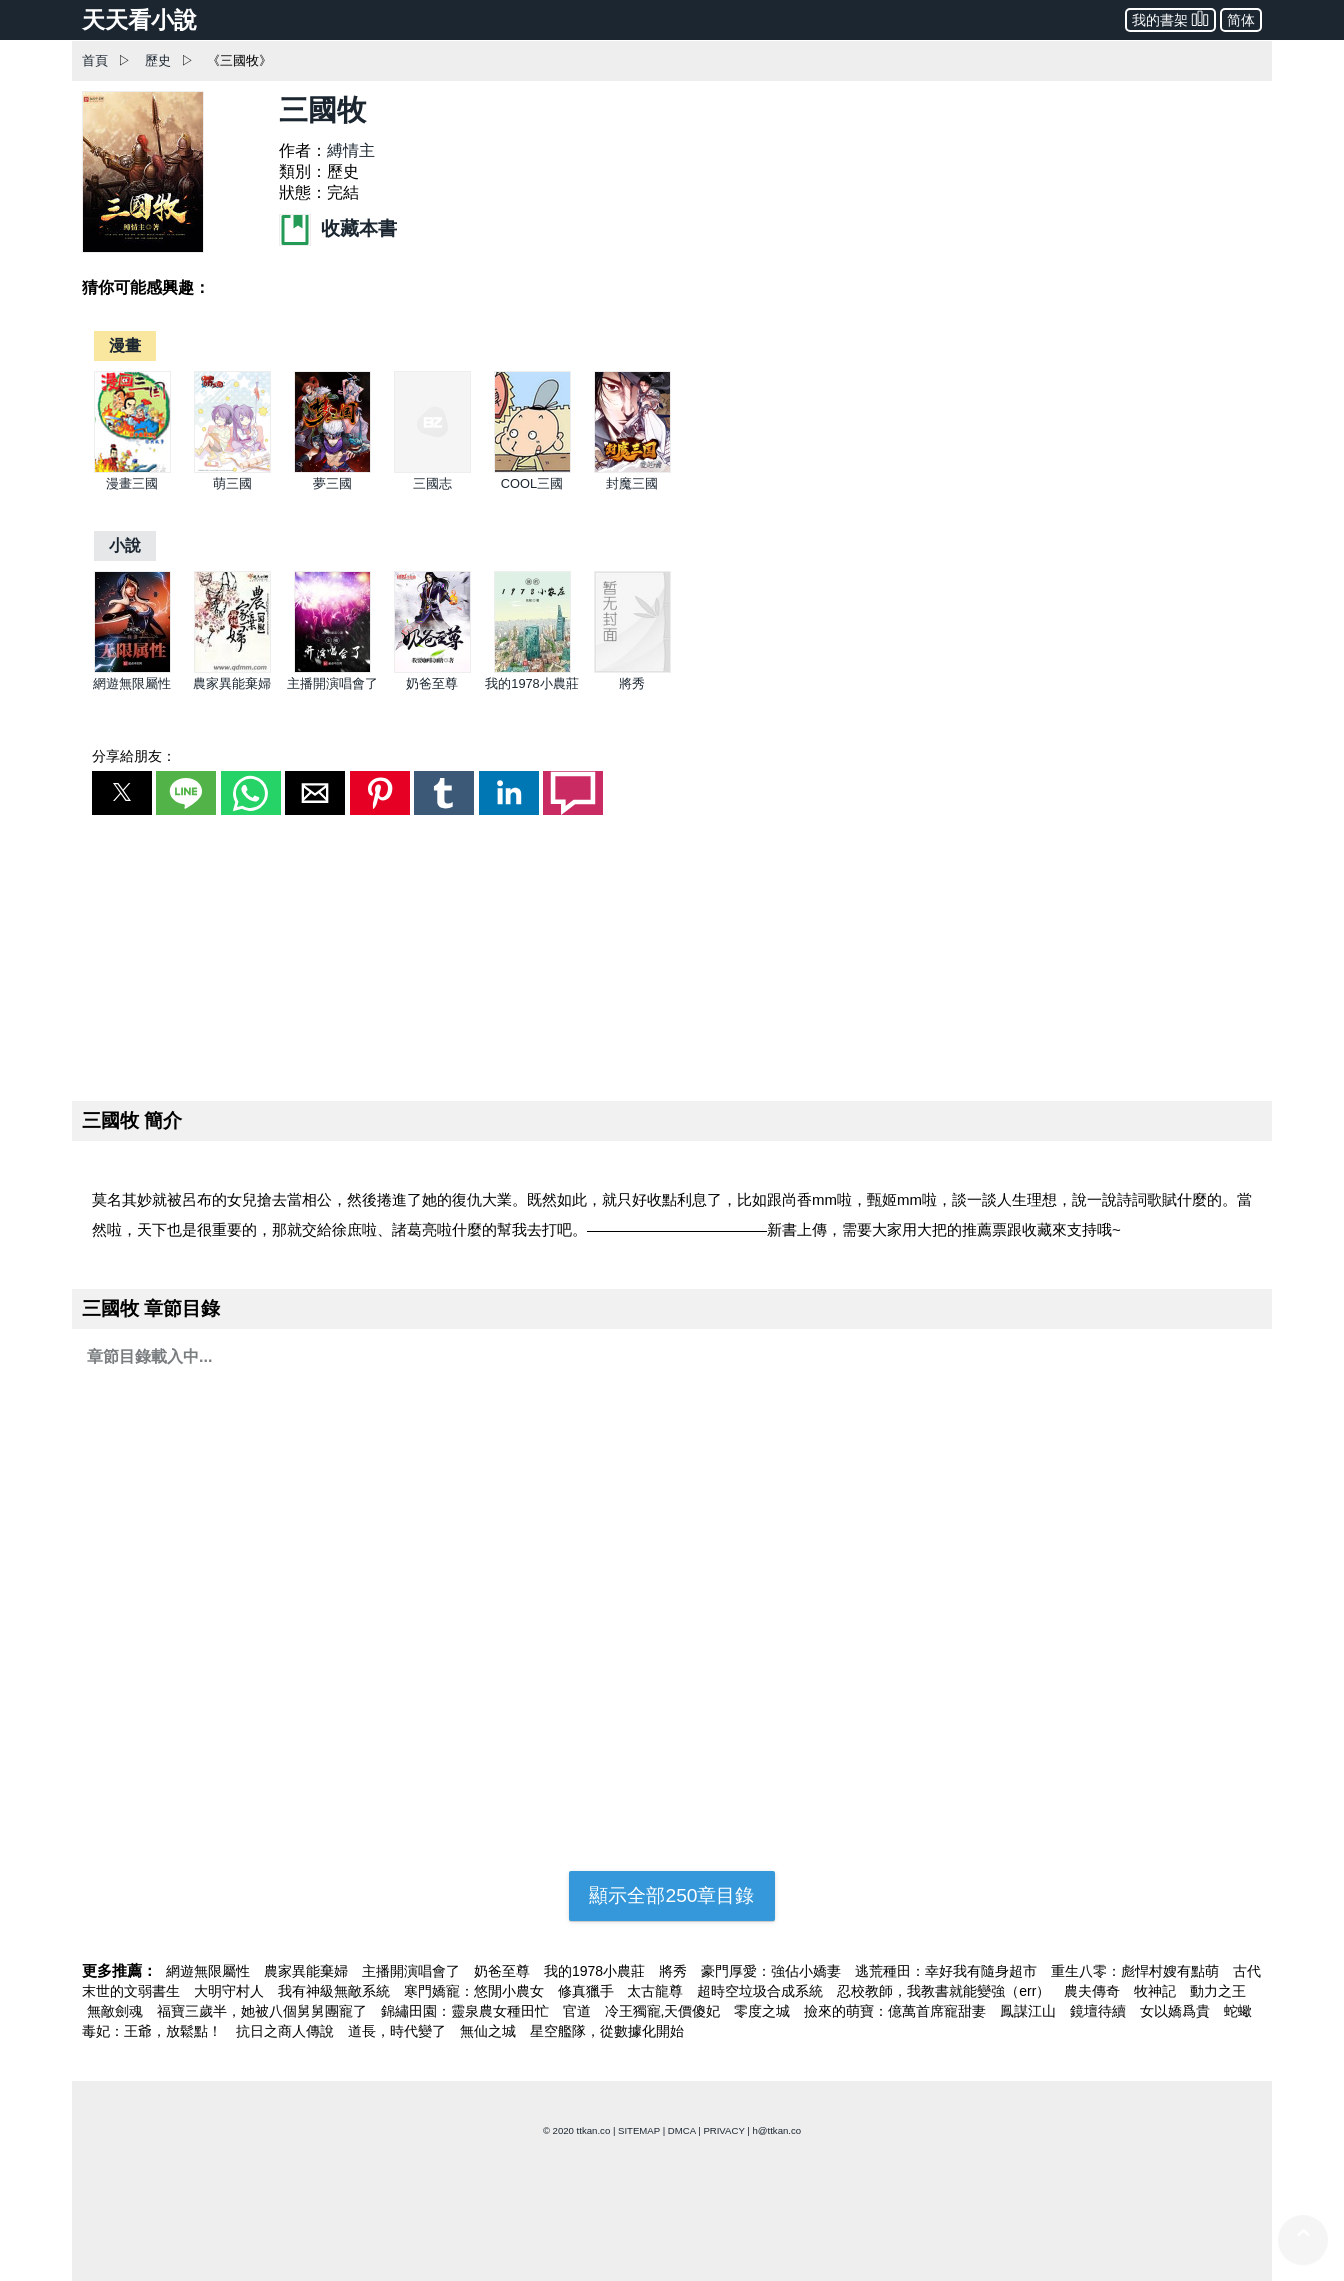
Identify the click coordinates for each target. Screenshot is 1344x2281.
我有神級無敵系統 (336, 1991)
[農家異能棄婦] (232, 668)
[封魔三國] (632, 468)
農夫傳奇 (1094, 1991)
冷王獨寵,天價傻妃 (665, 2011)
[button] (122, 793)
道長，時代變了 (399, 2031)
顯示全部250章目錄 (671, 1895)
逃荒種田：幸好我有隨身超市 (948, 1971)
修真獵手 (588, 1991)
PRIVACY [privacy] (723, 2130)
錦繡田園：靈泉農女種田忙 (467, 2011)
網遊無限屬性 (132, 683)
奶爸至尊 (432, 683)
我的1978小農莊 (531, 683)
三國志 (432, 483)
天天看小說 (139, 20)
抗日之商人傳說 (287, 2031)
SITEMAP (639, 2130)
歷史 (158, 60)
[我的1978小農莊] (532, 668)
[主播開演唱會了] (332, 668)
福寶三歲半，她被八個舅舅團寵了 (264, 2011)
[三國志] (432, 468)
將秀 (632, 683)
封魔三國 (632, 483)
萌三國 (232, 483)
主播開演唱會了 (332, 683)
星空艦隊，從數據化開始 (607, 2031)
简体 (1241, 20)
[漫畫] (125, 345)
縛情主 (351, 150)
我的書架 (1170, 18)
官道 (579, 2011)
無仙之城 (490, 2031)
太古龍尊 (657, 1991)
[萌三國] (232, 468)
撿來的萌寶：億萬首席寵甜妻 (897, 2011)
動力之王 (1218, 1991)
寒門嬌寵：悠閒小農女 (476, 1991)
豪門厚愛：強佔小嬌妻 (773, 1971)
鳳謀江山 (1030, 2011)
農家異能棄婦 (232, 683)
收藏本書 (338, 228)
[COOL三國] (532, 468)
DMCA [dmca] (682, 2130)
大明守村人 (231, 1991)
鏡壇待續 (1100, 2011)
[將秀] (632, 668)
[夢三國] (332, 468)
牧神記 (1157, 1991)
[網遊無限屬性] (132, 668)
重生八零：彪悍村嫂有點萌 (1137, 1971)
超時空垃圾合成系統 (762, 1991)
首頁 (95, 60)
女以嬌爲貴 (1177, 2011)
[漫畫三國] (132, 468)
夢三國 (332, 483)
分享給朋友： (134, 756)
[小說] (125, 545)
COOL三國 (532, 483)
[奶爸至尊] (432, 668)
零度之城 (764, 2011)
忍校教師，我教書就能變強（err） (945, 1991)
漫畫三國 (132, 483)
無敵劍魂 (117, 2011)
